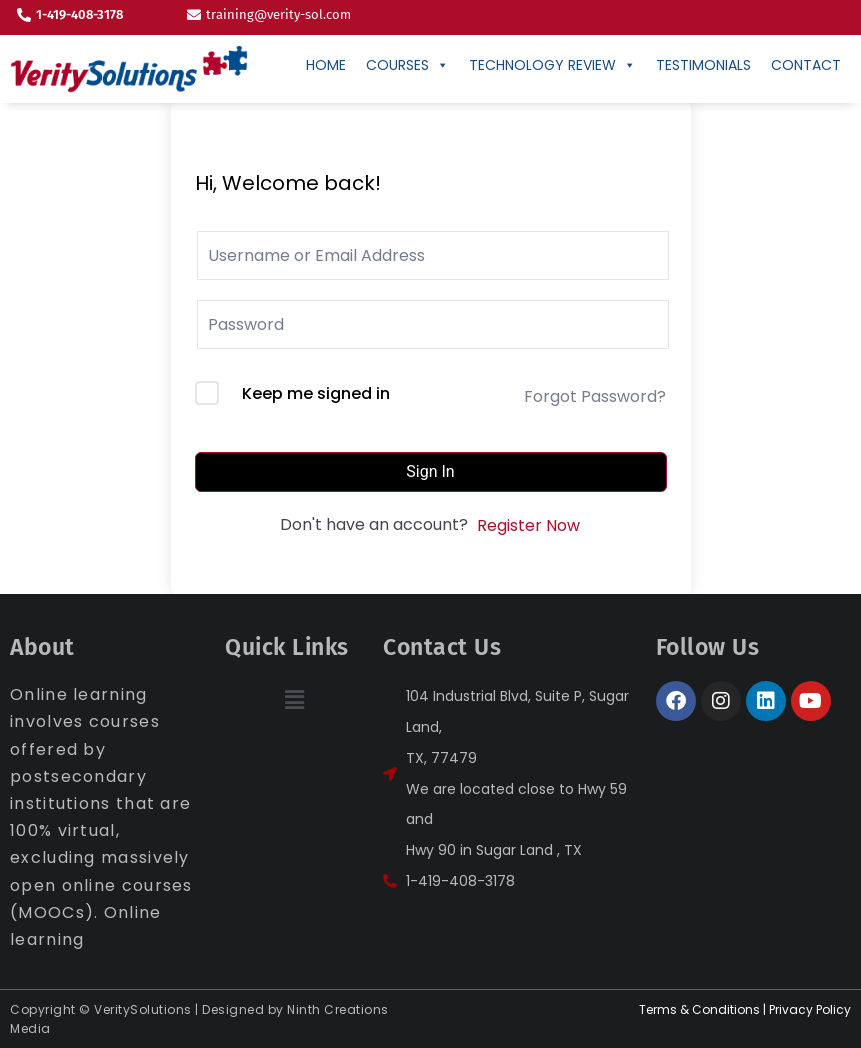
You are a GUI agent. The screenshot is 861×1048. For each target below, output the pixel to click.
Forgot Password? (595, 396)
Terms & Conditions (699, 1009)
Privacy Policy (810, 1009)
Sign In (430, 471)
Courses (407, 65)
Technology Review (552, 65)
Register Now (528, 525)
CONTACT (806, 65)
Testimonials (703, 65)
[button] (294, 700)
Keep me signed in (316, 393)
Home (326, 65)
